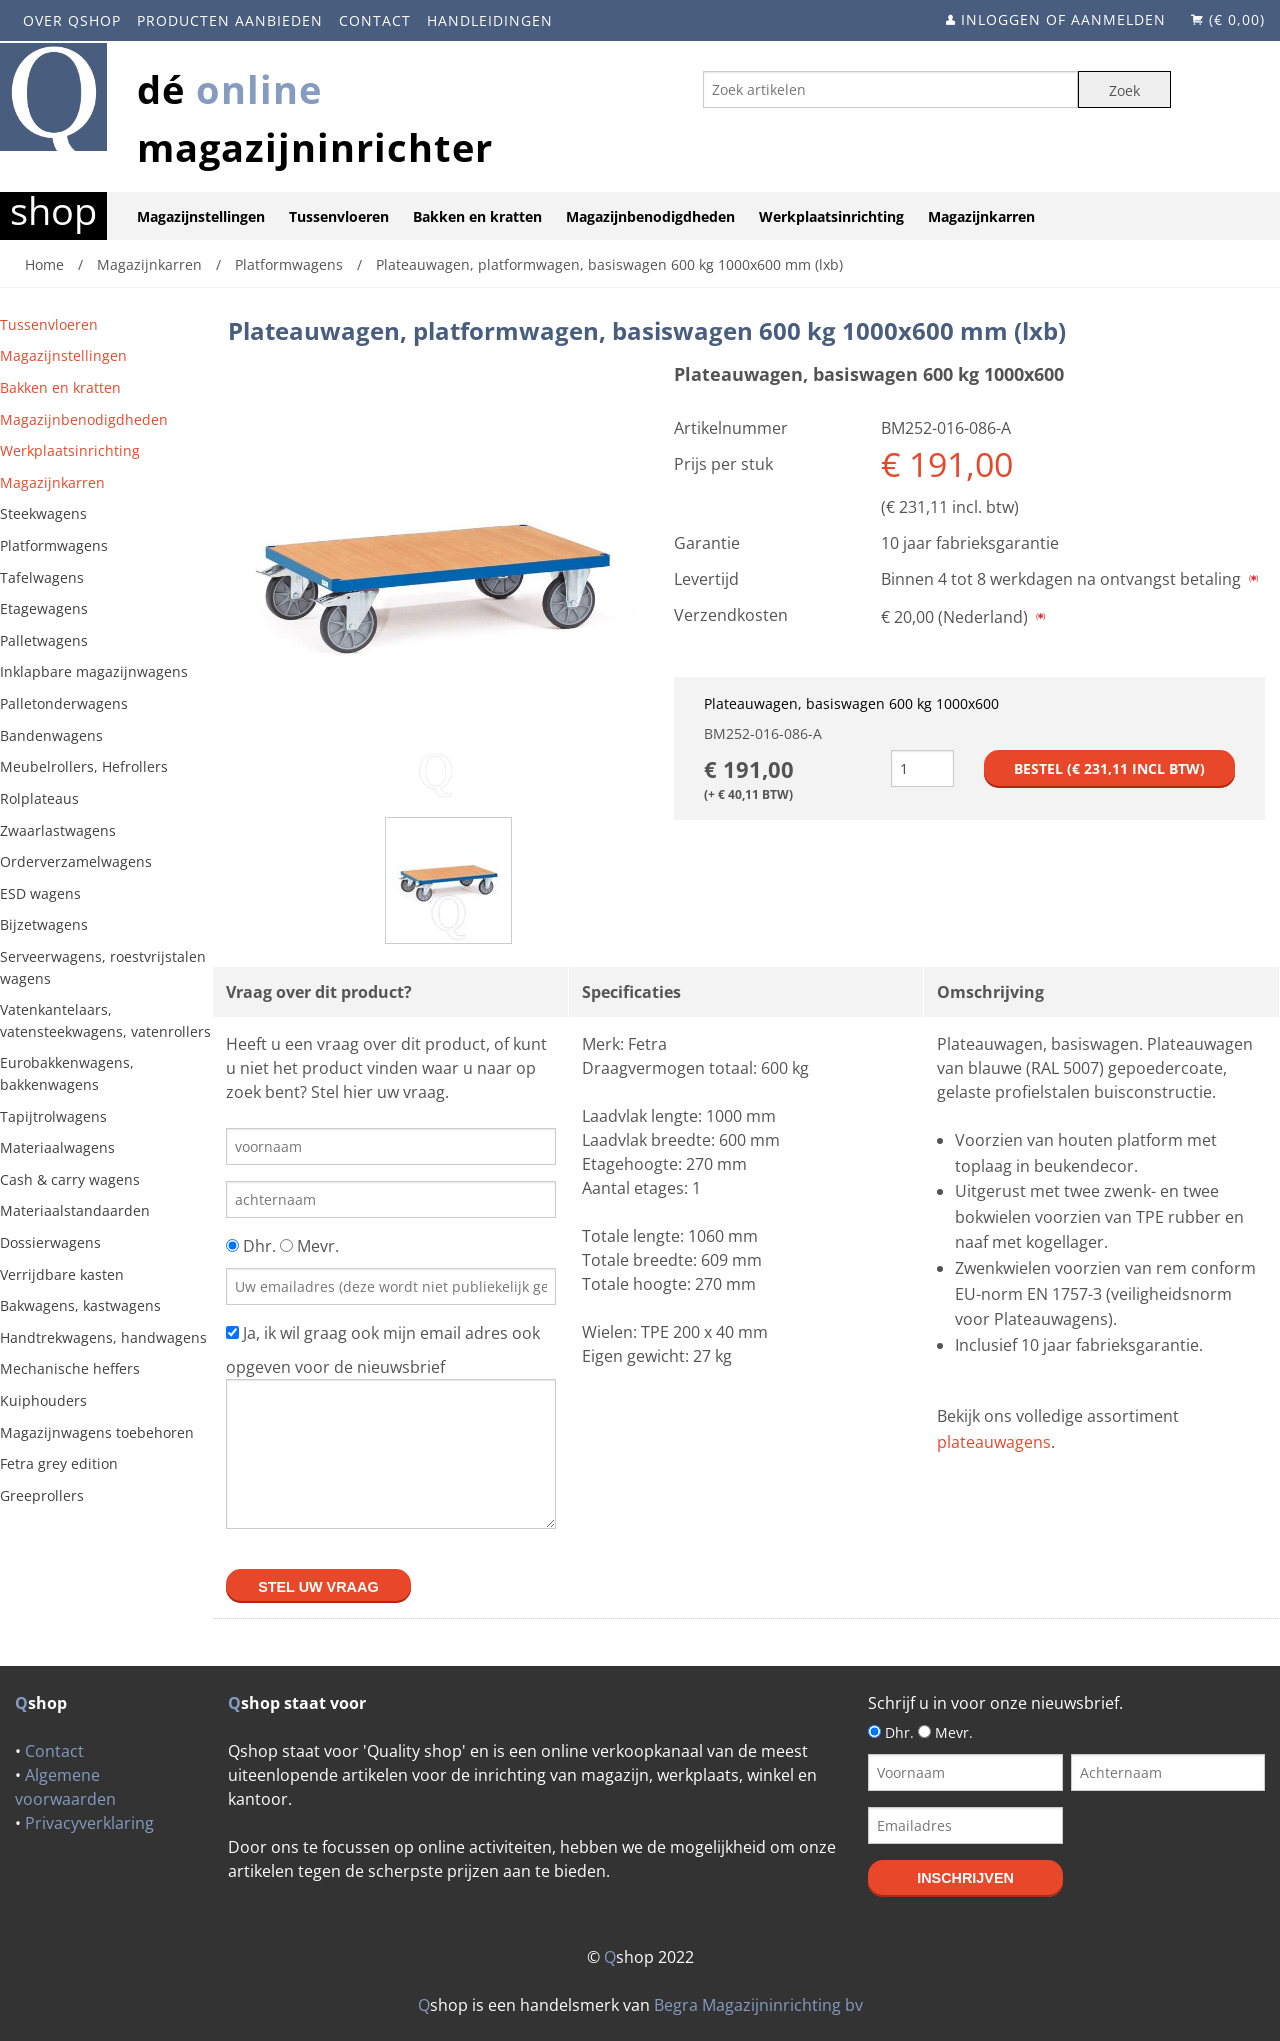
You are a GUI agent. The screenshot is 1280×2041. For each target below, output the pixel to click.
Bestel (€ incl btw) (1109, 768)
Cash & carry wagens (70, 1179)
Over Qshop (72, 20)
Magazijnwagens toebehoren (97, 1432)
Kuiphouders (43, 1400)
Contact (375, 20)
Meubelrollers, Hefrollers (84, 766)
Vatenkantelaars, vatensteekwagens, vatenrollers (105, 1020)
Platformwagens (54, 545)
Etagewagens (44, 608)
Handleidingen (490, 20)
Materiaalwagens (57, 1147)
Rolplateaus (39, 798)
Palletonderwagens (64, 703)
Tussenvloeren (339, 216)
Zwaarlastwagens (58, 830)
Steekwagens (43, 513)
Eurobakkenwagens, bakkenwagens (67, 1073)
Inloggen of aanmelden (1063, 19)
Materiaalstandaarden (75, 1210)
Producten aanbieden (230, 20)
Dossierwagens (50, 1242)
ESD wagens (40, 893)
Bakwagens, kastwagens (80, 1305)
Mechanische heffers (70, 1368)
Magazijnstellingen (201, 216)
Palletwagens (44, 640)
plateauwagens (994, 1442)
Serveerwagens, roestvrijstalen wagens (103, 967)
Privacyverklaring (89, 1823)
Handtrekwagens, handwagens (103, 1337)
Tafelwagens (42, 577)
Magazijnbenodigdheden (650, 216)
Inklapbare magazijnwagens (94, 671)
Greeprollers (42, 1495)
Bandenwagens (51, 735)
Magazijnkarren (981, 216)
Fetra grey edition (59, 1463)
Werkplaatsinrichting (831, 216)
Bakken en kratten (477, 216)
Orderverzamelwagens (76, 861)
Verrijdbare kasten (62, 1274)
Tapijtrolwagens (53, 1116)
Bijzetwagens (44, 924)
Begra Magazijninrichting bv (758, 2005)
